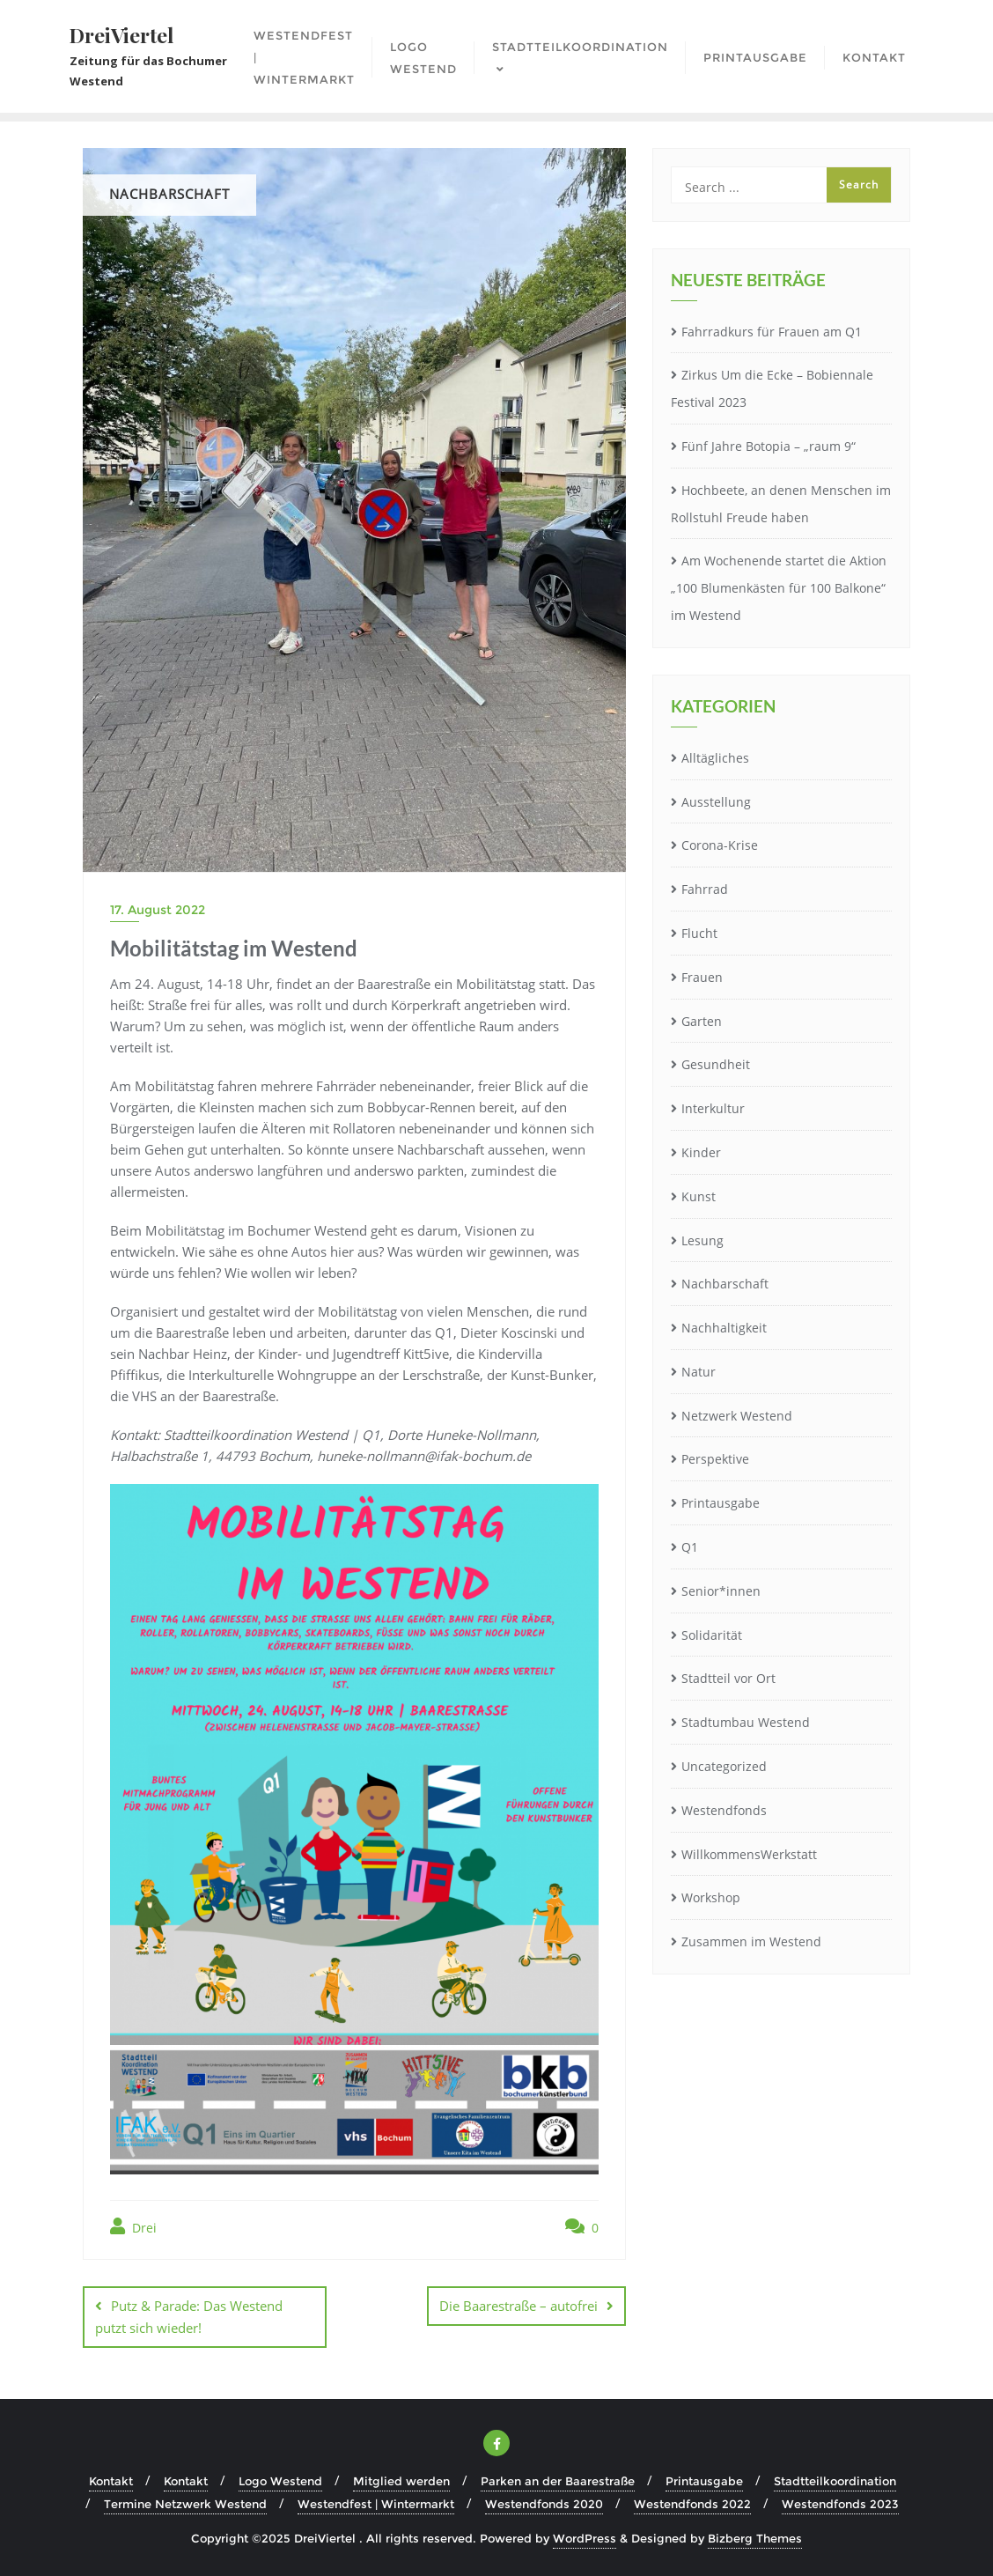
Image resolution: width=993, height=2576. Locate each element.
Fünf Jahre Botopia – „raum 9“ (768, 446)
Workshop (710, 1897)
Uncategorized (724, 1766)
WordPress (584, 2538)
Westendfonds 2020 (544, 2504)
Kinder (701, 1152)
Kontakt (111, 2481)
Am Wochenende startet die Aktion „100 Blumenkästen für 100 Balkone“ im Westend (778, 588)
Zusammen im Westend (751, 1941)
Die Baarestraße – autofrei (518, 2305)
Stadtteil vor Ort (728, 1678)
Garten (701, 1021)
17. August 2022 (157, 910)
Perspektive (715, 1458)
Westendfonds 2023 (840, 2504)
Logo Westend (280, 2481)
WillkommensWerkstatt (749, 1854)
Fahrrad (704, 889)
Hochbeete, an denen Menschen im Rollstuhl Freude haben (781, 504)
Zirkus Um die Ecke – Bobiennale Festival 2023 (772, 388)
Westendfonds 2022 (692, 2504)
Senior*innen (721, 1591)
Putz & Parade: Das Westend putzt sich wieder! (189, 2316)
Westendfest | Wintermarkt (376, 2504)
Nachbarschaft (725, 1283)
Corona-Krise (719, 845)
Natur (698, 1371)
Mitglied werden (401, 2481)
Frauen (702, 977)
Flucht (699, 933)
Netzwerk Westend (736, 1415)
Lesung (702, 1240)
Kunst (698, 1196)
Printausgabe (720, 1503)
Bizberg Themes (755, 2538)
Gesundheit (715, 1064)
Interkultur (713, 1108)
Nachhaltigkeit (724, 1327)
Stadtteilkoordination (835, 2481)
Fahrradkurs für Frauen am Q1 (771, 331)
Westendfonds (724, 1810)
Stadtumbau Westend (745, 1722)
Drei (133, 2227)
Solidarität (711, 1635)
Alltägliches (715, 757)
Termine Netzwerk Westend (185, 2504)
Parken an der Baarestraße (558, 2481)
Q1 (689, 1547)
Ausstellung (716, 801)
